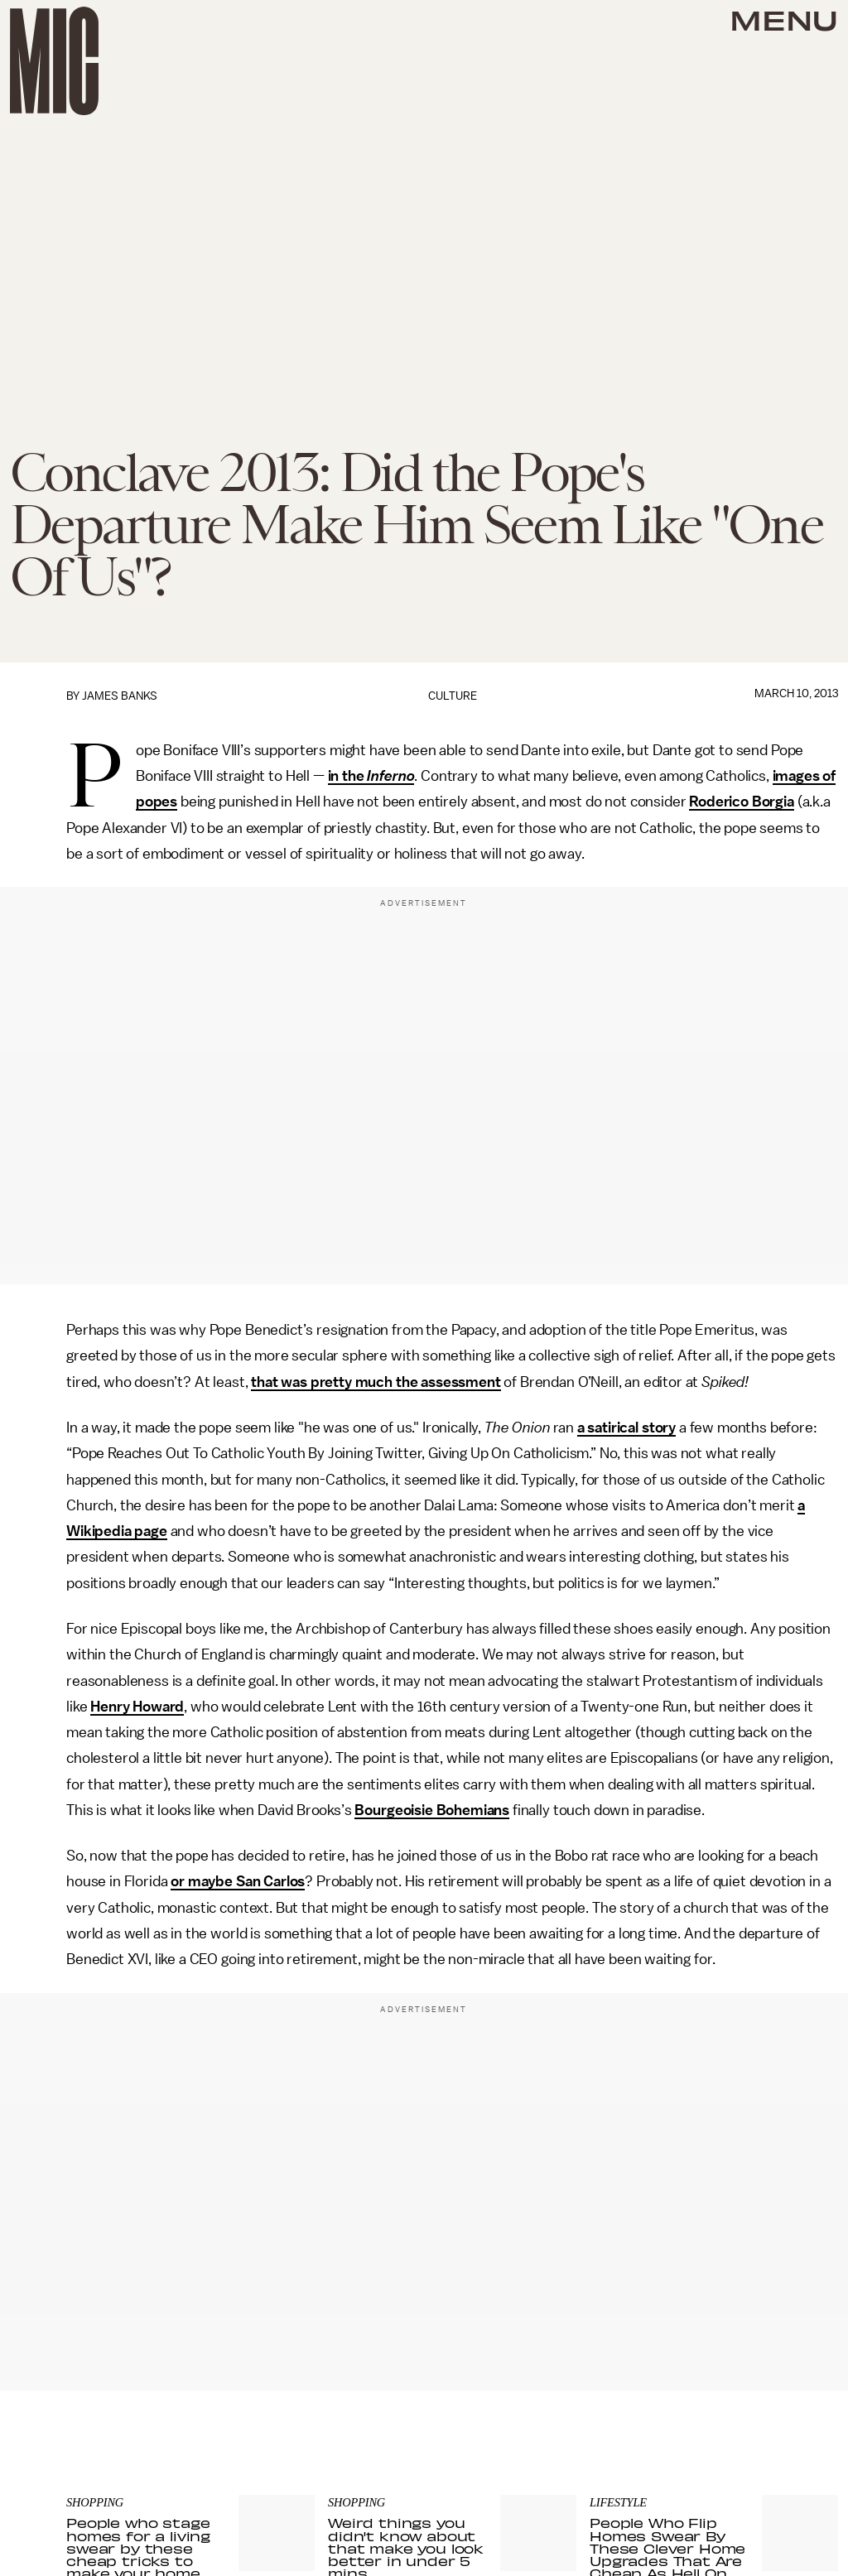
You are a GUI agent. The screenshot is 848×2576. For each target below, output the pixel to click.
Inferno (390, 775)
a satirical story (626, 1427)
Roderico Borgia (741, 801)
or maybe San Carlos (238, 1881)
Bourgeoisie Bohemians (431, 1810)
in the (348, 775)
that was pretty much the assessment (375, 1382)
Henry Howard (137, 1706)
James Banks (119, 696)
